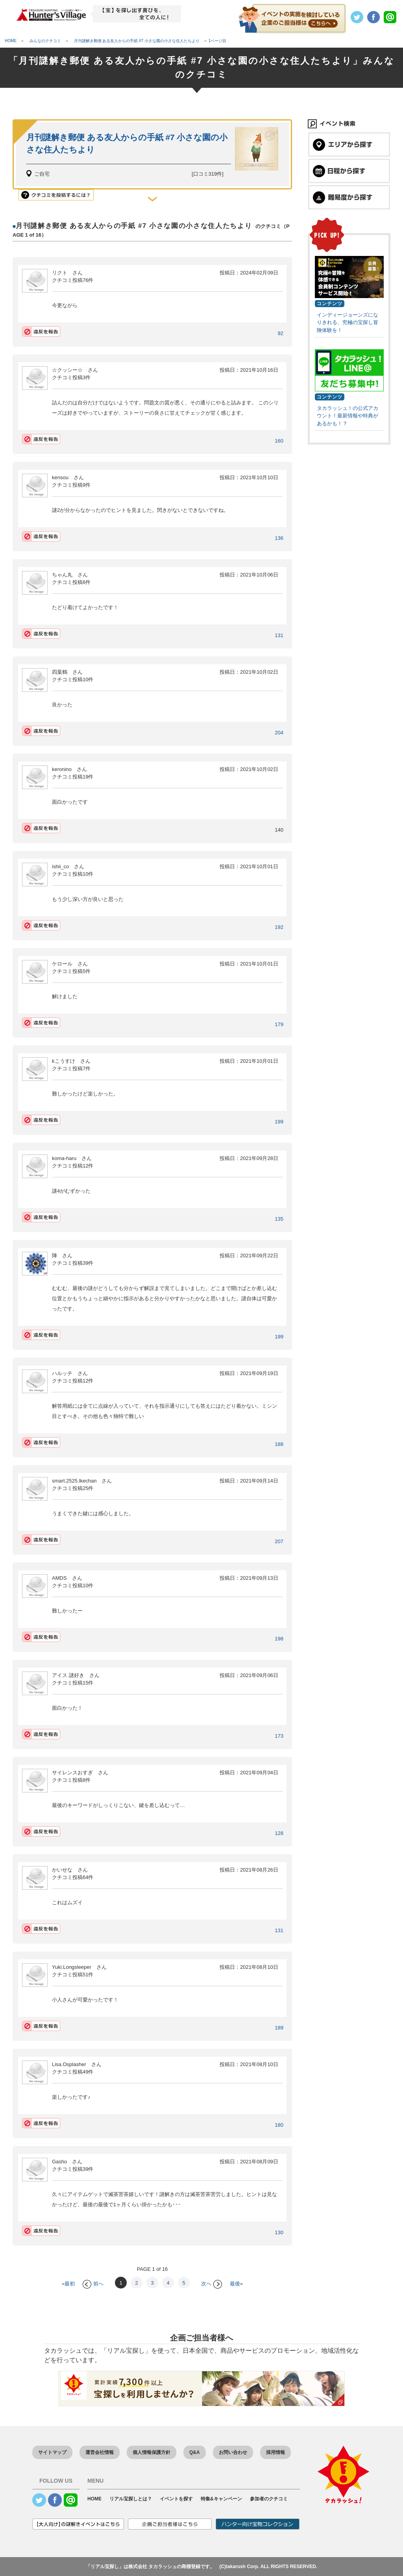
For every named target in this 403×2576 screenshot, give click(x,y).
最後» (236, 2284)
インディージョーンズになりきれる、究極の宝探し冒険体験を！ (347, 322)
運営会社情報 (99, 2452)
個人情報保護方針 (151, 2452)
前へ (93, 2284)
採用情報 (275, 2452)
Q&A (194, 2452)
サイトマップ (52, 2452)
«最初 (68, 2284)
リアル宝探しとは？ (130, 2499)
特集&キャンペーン (221, 2499)
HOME (94, 2499)
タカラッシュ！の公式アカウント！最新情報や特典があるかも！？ (347, 415)
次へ (211, 2284)
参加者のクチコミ (269, 2499)
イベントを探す (176, 2499)
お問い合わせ (233, 2452)
